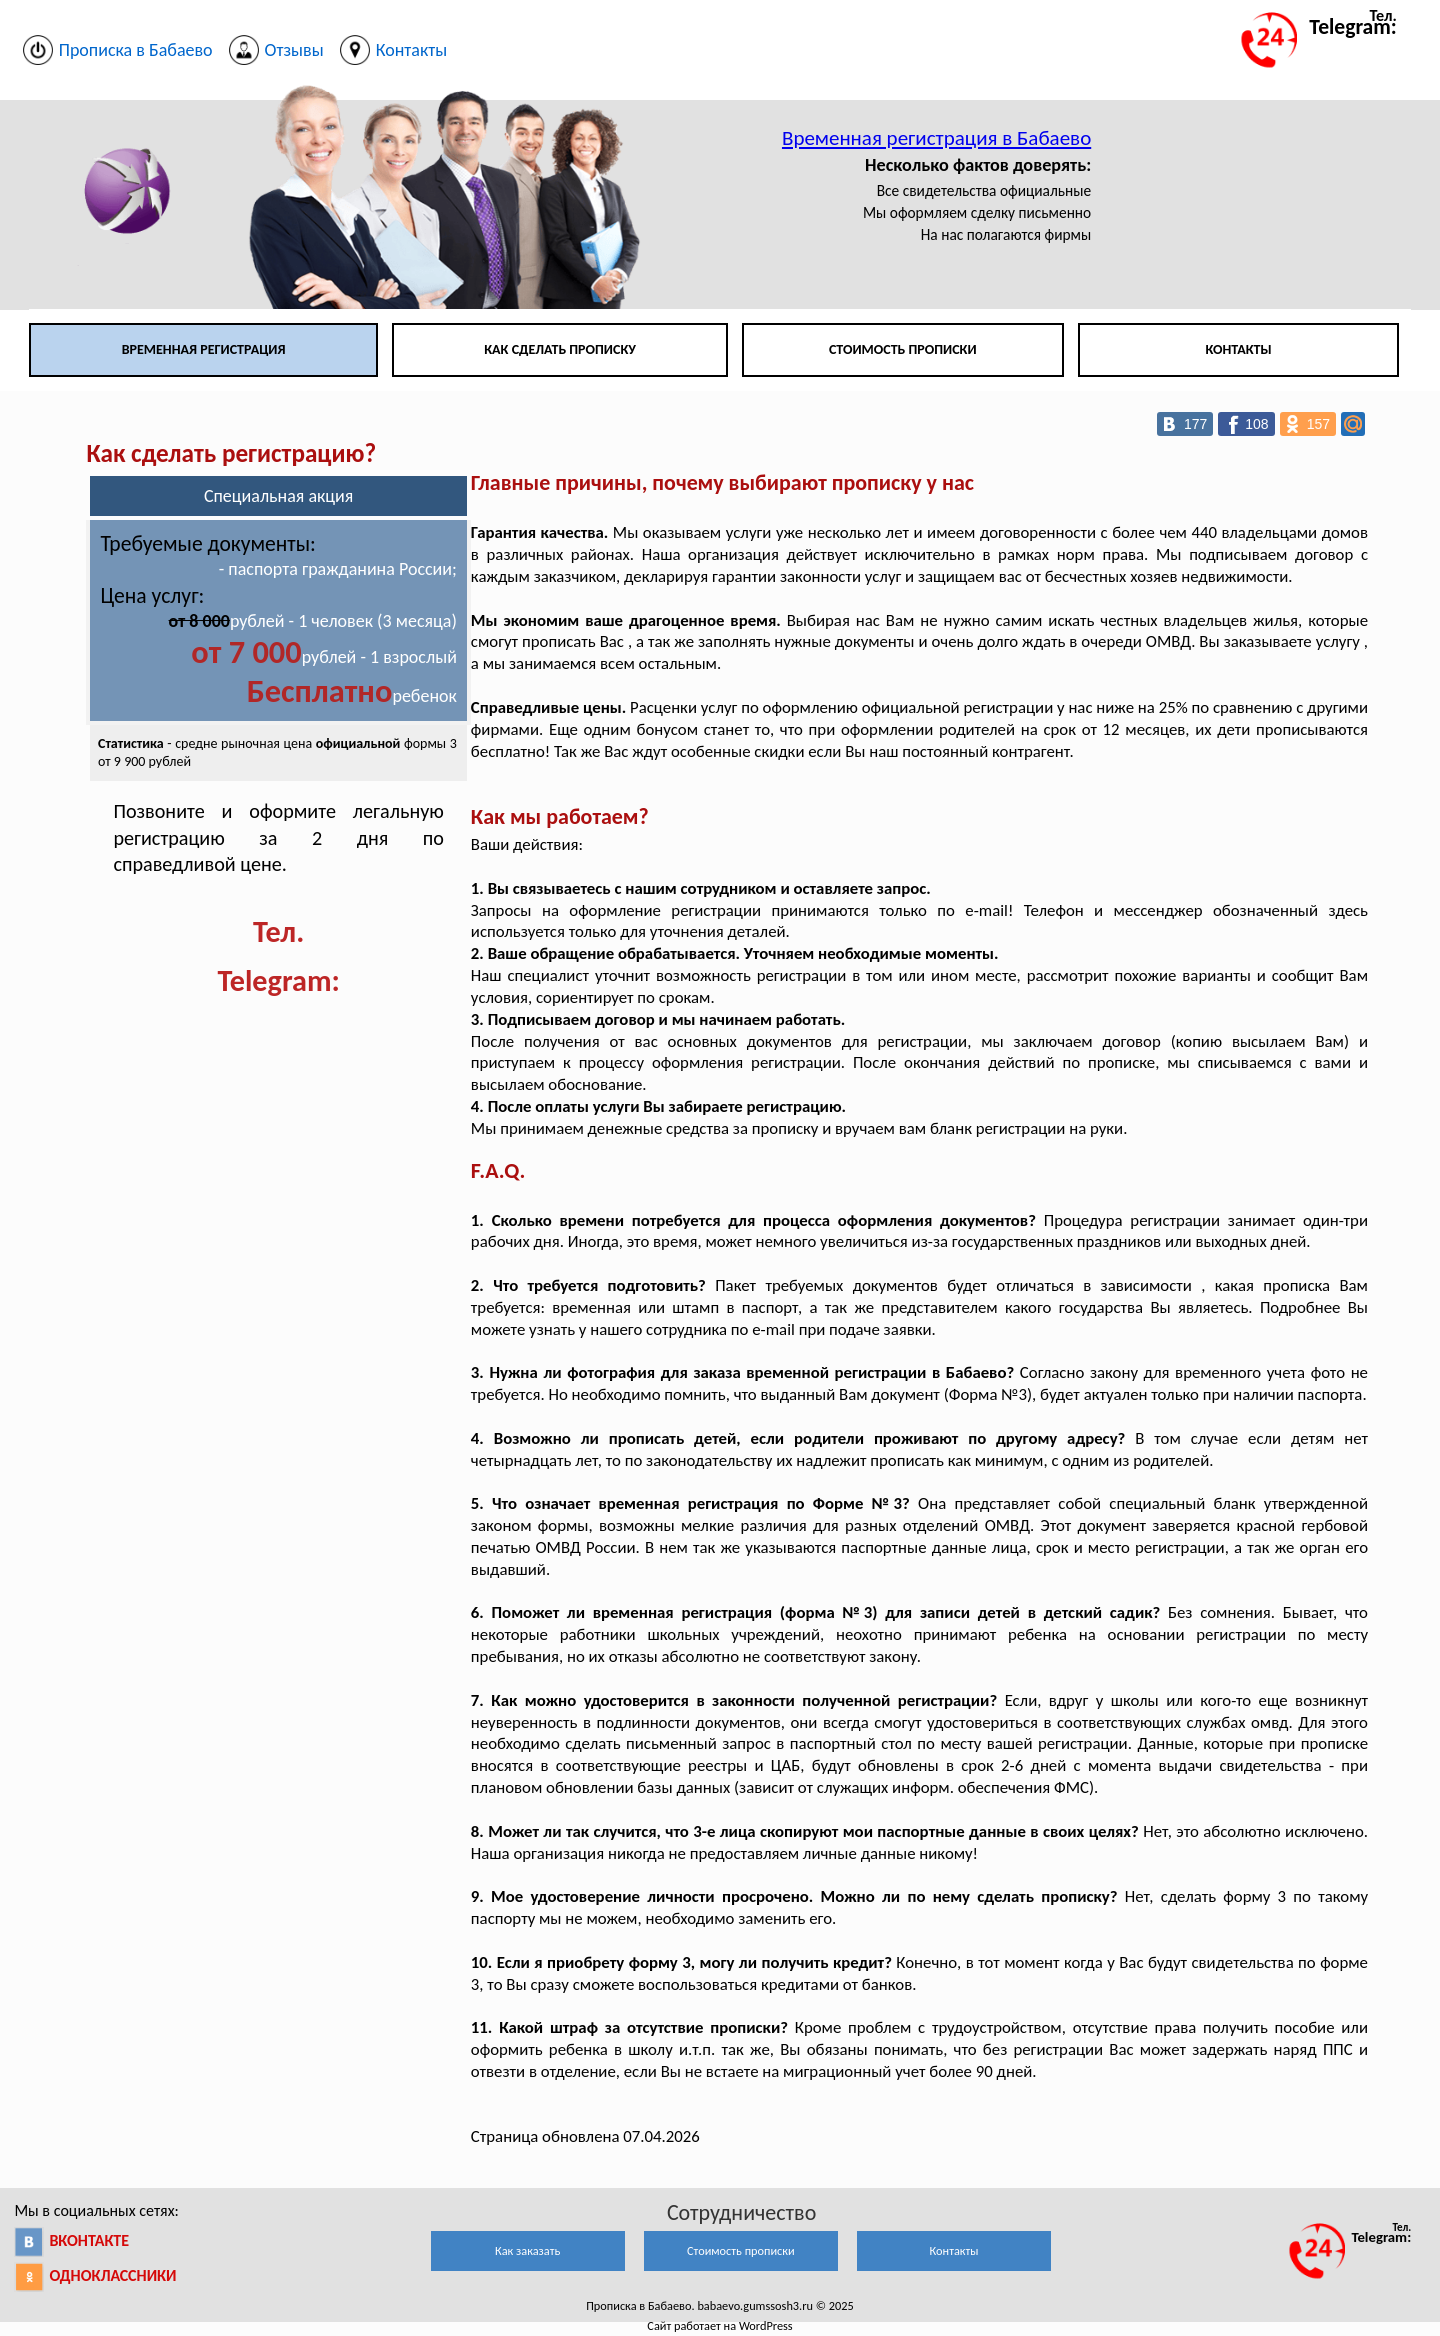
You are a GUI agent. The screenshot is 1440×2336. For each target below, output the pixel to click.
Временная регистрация (204, 349)
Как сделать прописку (560, 349)
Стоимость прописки (903, 349)
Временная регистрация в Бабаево (936, 138)
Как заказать (527, 2250)
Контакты (1238, 349)
